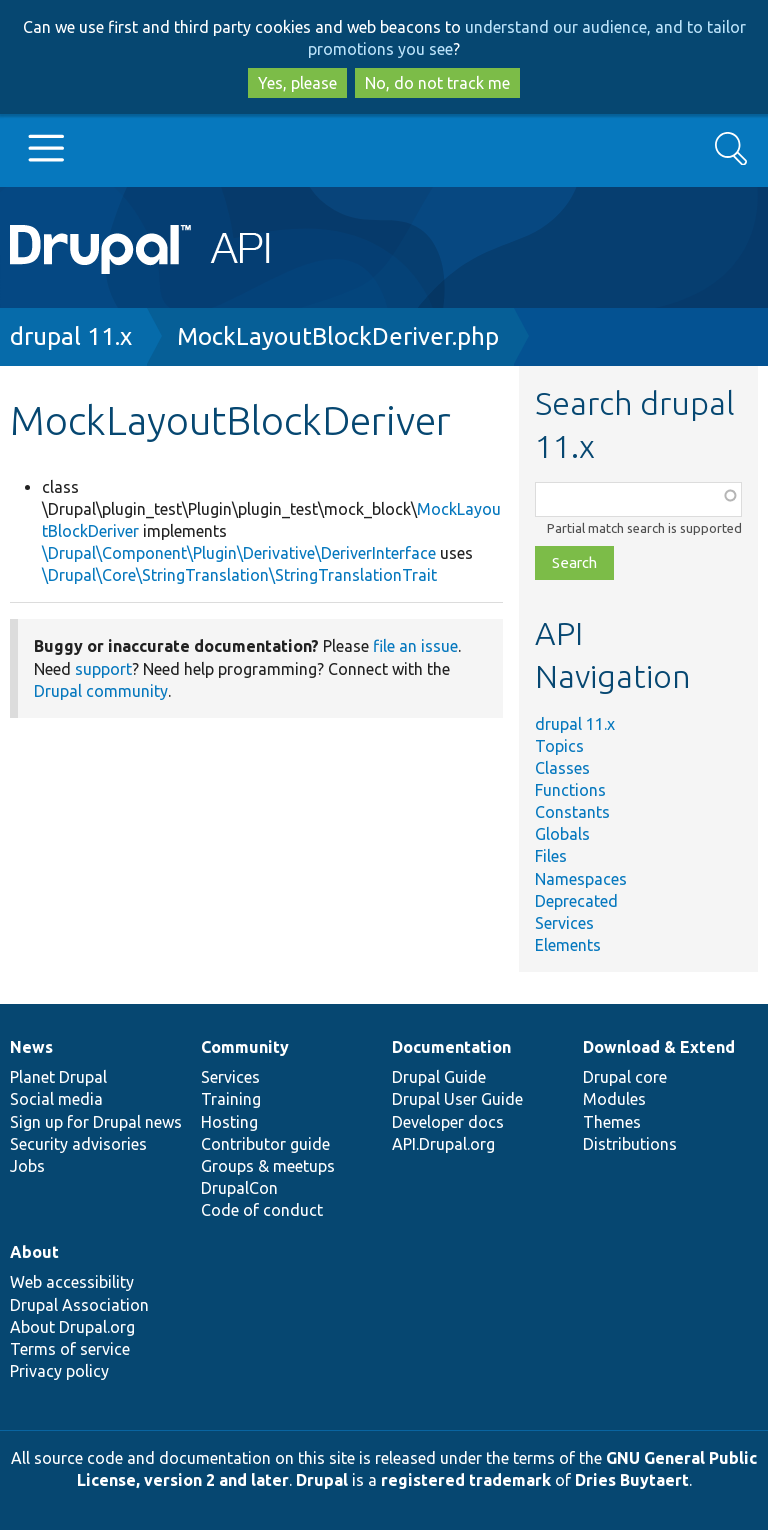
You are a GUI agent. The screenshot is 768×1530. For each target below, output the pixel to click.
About (34, 1252)
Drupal (322, 1480)
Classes (562, 768)
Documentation (451, 1047)
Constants (572, 812)
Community (245, 1047)
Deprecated (576, 901)
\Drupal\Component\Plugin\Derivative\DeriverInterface (239, 553)
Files (551, 856)
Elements (568, 945)
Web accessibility (72, 1282)
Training (231, 1099)
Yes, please (297, 83)
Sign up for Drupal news (96, 1122)
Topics (559, 746)
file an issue (415, 646)
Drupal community (101, 691)
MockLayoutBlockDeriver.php (338, 336)
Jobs (27, 1166)
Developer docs (448, 1122)
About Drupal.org (72, 1327)
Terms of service (70, 1349)
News (31, 1047)
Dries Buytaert (632, 1480)
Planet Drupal (58, 1077)
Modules (614, 1099)
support (103, 669)
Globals (562, 834)
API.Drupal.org (443, 1144)
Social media (56, 1099)
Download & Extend (659, 1047)
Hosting (229, 1122)
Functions (570, 790)
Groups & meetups (268, 1166)
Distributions (630, 1144)
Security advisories (78, 1144)
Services (564, 923)
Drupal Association (79, 1305)
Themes (612, 1122)
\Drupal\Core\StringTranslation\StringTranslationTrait (239, 575)
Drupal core (625, 1077)
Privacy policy (59, 1371)
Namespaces (581, 879)
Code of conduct (262, 1210)
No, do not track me (437, 83)
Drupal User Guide (457, 1099)
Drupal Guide (439, 1077)
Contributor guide (265, 1144)
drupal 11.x (71, 336)
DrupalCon (239, 1188)
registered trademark (466, 1480)
